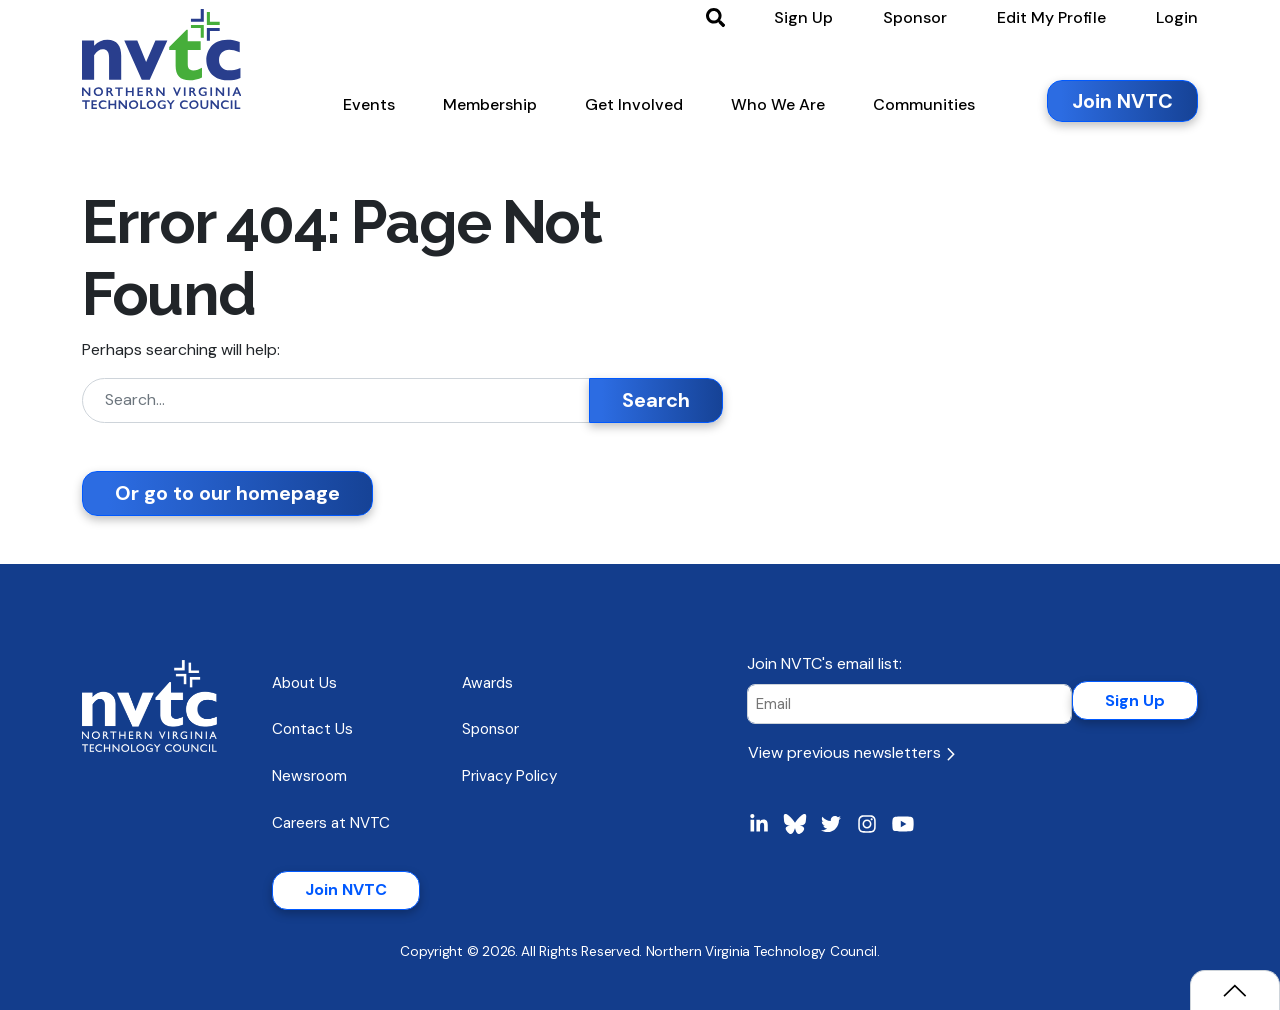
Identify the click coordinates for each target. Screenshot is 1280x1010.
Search (656, 400)
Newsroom (309, 776)
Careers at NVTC (331, 823)
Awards (487, 683)
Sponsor (490, 729)
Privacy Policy (509, 776)
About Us (304, 683)
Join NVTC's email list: (824, 663)
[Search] (336, 400)
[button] (369, 109)
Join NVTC (346, 889)
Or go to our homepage (227, 493)
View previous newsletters (851, 752)
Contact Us (312, 729)
